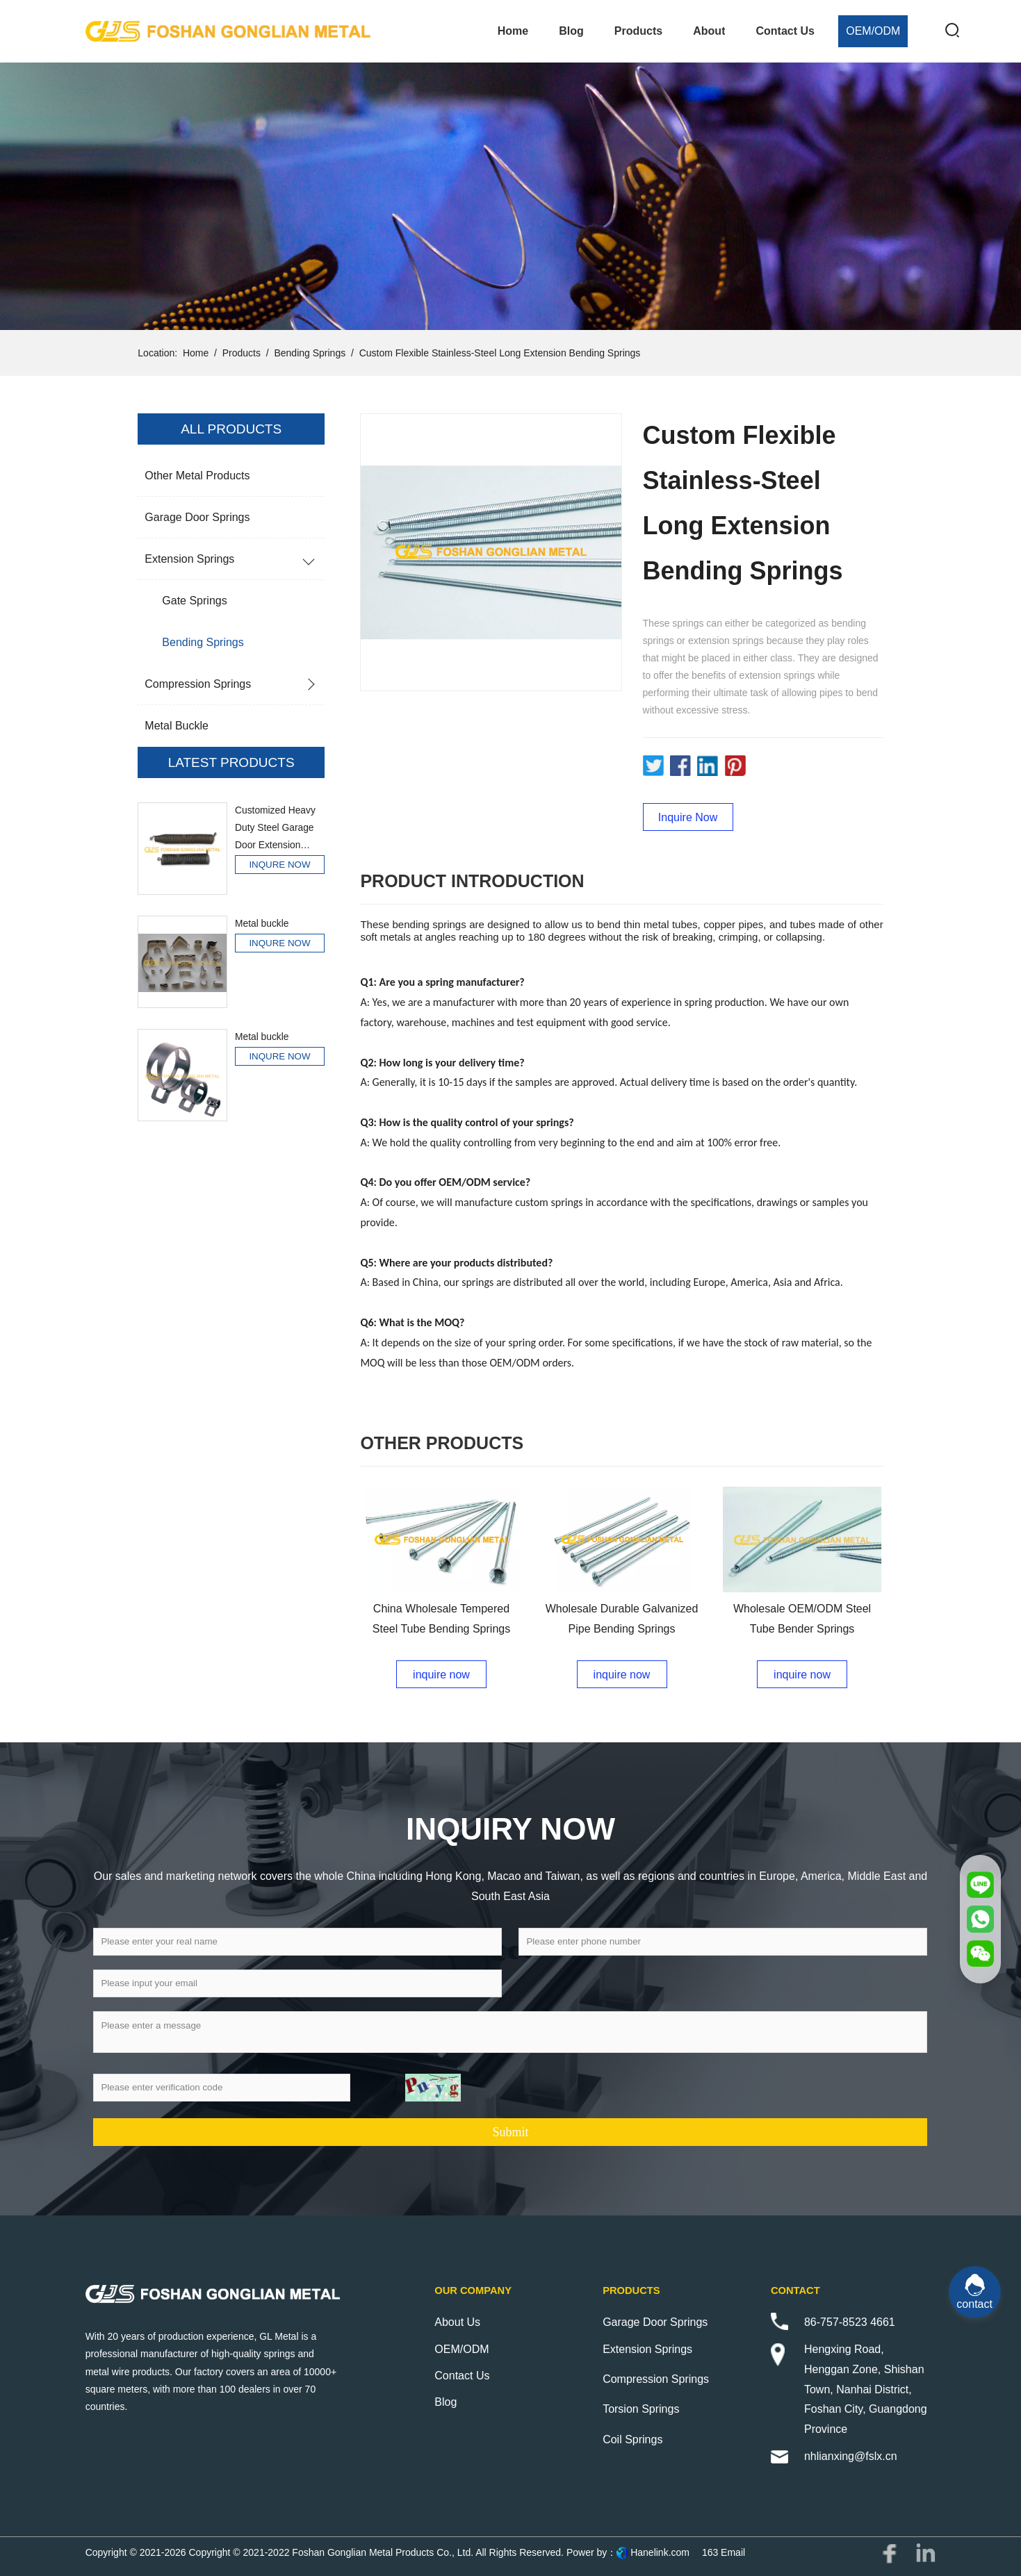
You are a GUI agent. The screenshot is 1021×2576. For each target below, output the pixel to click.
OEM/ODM (873, 31)
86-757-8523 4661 (849, 2322)
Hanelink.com (659, 2552)
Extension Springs (189, 559)
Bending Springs (309, 352)
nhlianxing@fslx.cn (850, 2456)
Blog (445, 2402)
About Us (457, 2322)
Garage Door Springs (197, 517)
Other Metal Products (197, 475)
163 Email (718, 2552)
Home (196, 352)
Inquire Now (687, 817)
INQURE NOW (279, 864)
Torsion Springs (641, 2409)
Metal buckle (177, 726)
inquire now (441, 1675)
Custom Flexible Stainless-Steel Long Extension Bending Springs (500, 352)
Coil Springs (632, 2439)
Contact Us (461, 2375)
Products (241, 352)
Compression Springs (198, 684)
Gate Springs (194, 600)
